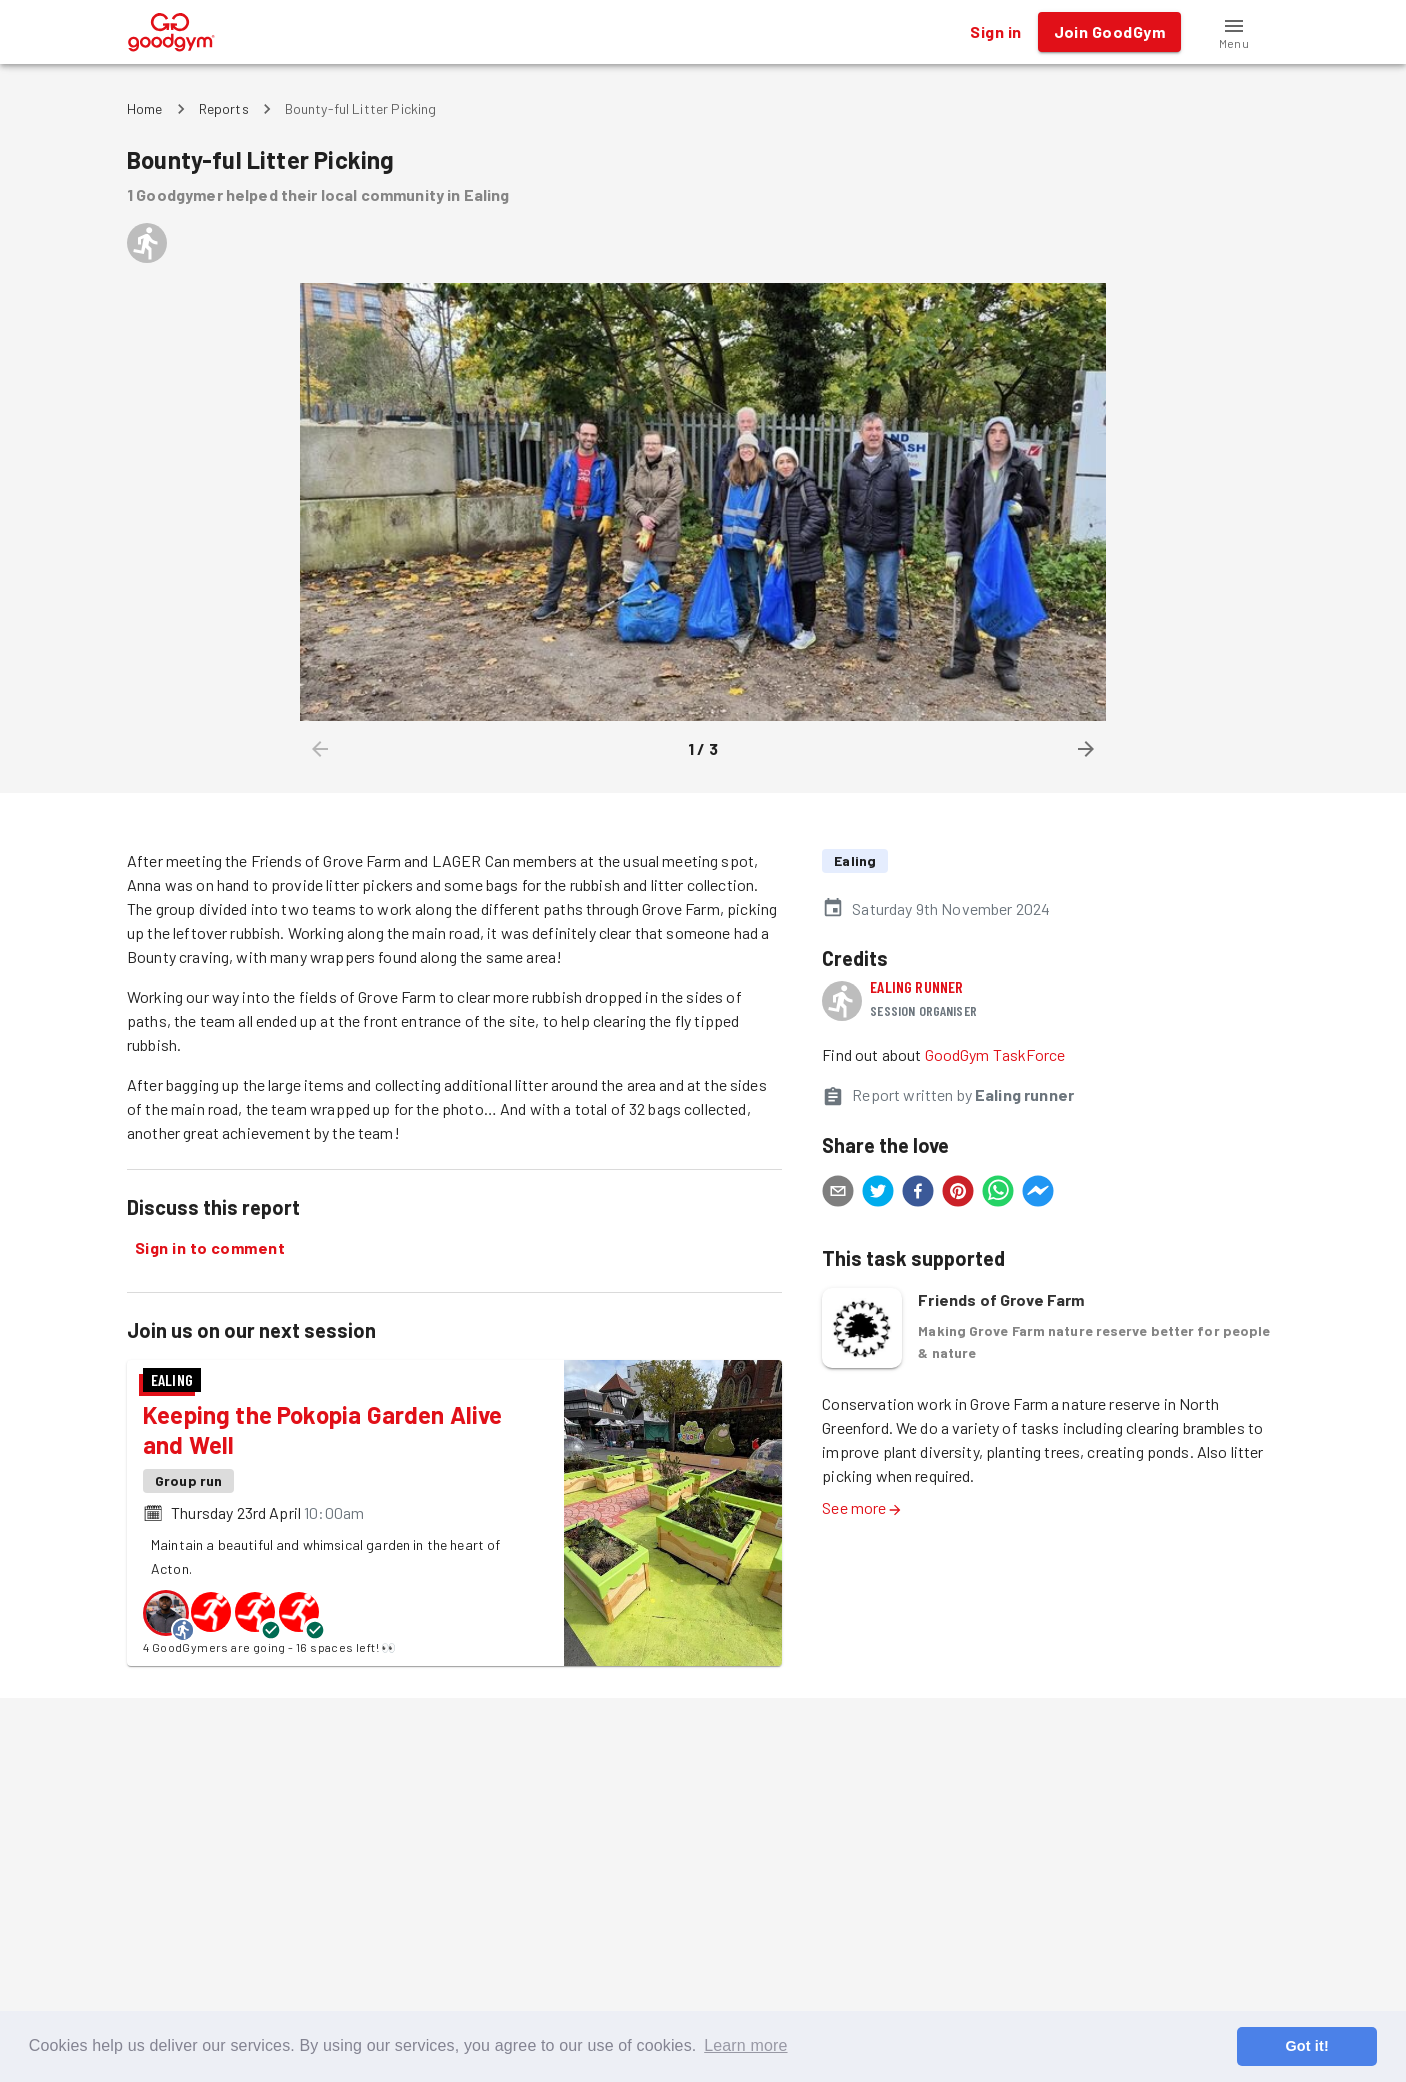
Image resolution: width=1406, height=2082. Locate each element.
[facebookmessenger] (1038, 1194)
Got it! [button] (1306, 2046)
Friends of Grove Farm (1001, 1299)
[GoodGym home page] (171, 29)
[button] (1234, 32)
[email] (838, 1194)
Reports (224, 108)
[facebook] (918, 1194)
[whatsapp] (998, 1194)
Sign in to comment (210, 1248)
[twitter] (878, 1194)
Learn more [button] (745, 2045)
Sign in (995, 32)
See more (862, 1507)
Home (145, 108)
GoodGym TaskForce (995, 1054)
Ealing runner (916, 986)
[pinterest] (958, 1194)
